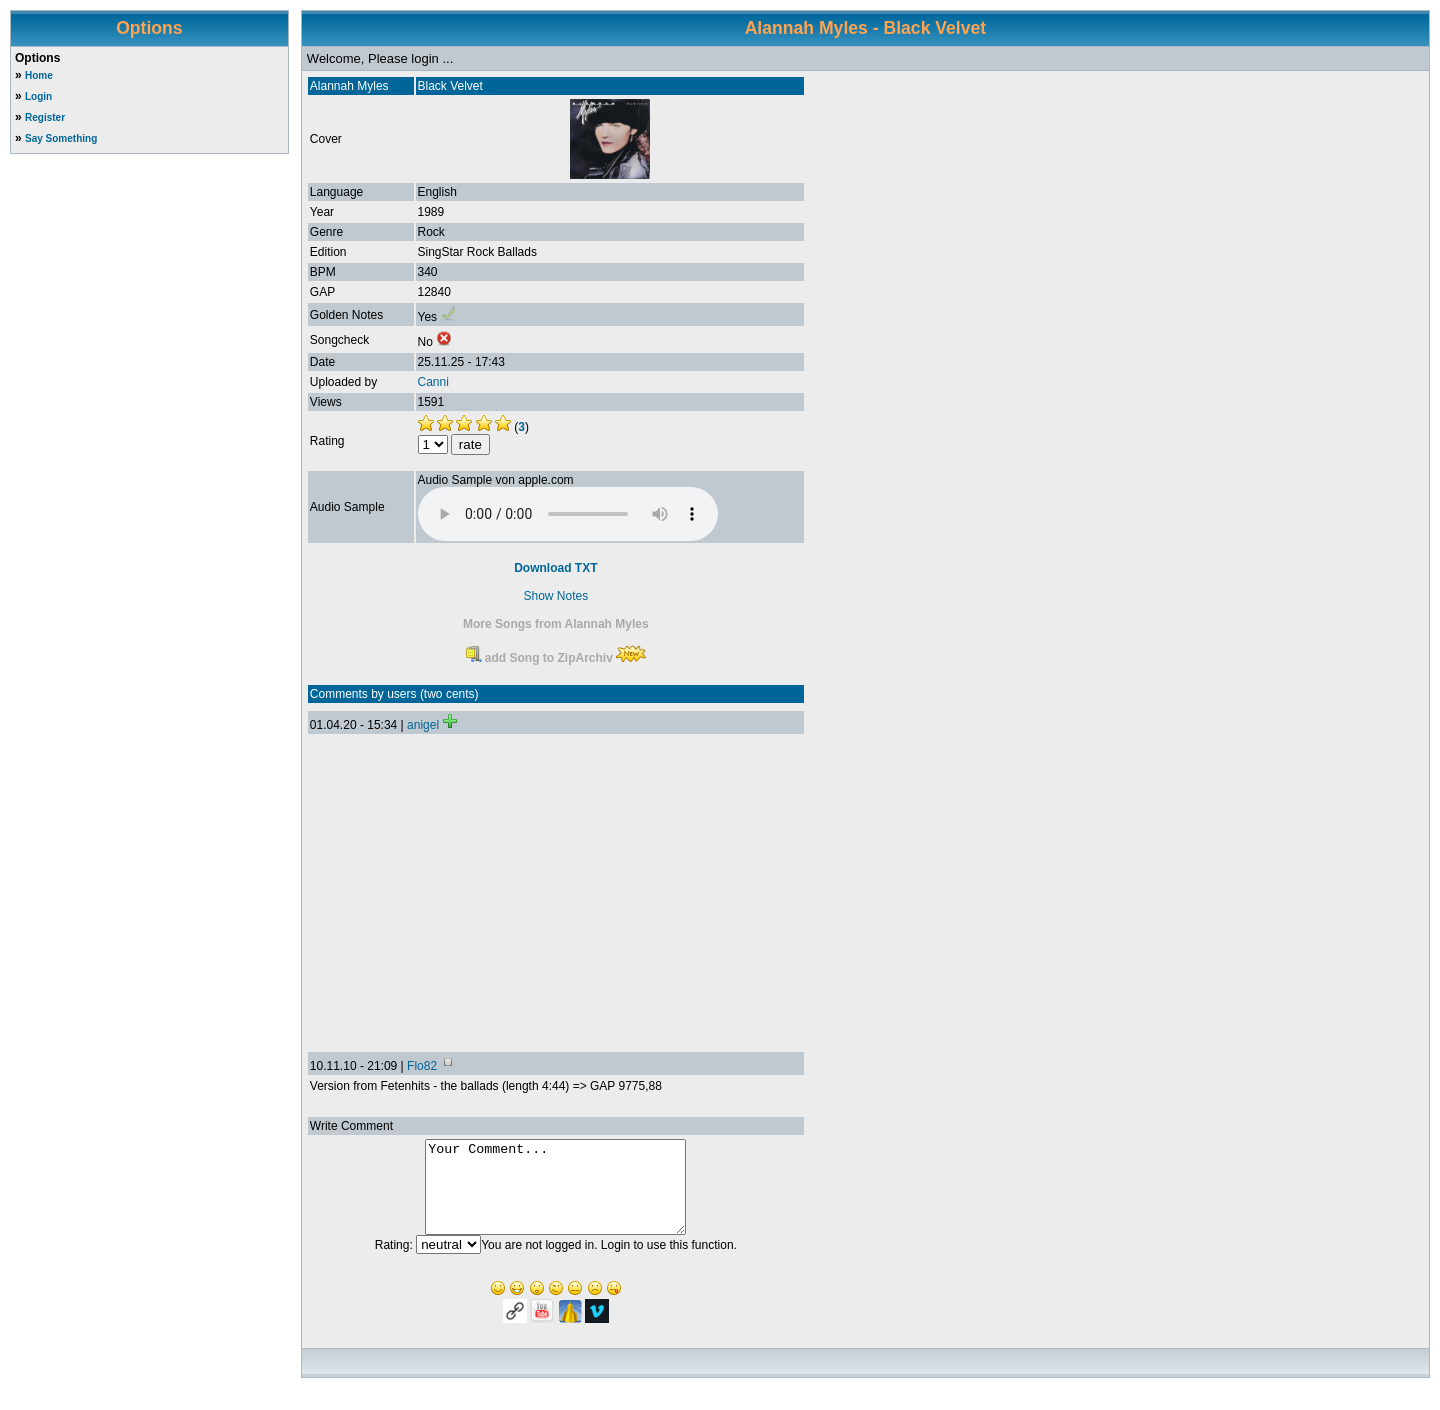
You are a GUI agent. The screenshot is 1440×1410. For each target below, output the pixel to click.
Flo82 (422, 1066)
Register (45, 117)
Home (39, 75)
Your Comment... (555, 1196)
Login (38, 96)
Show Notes (555, 596)
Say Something (61, 138)
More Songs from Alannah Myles (556, 624)
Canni (433, 382)
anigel (423, 725)
